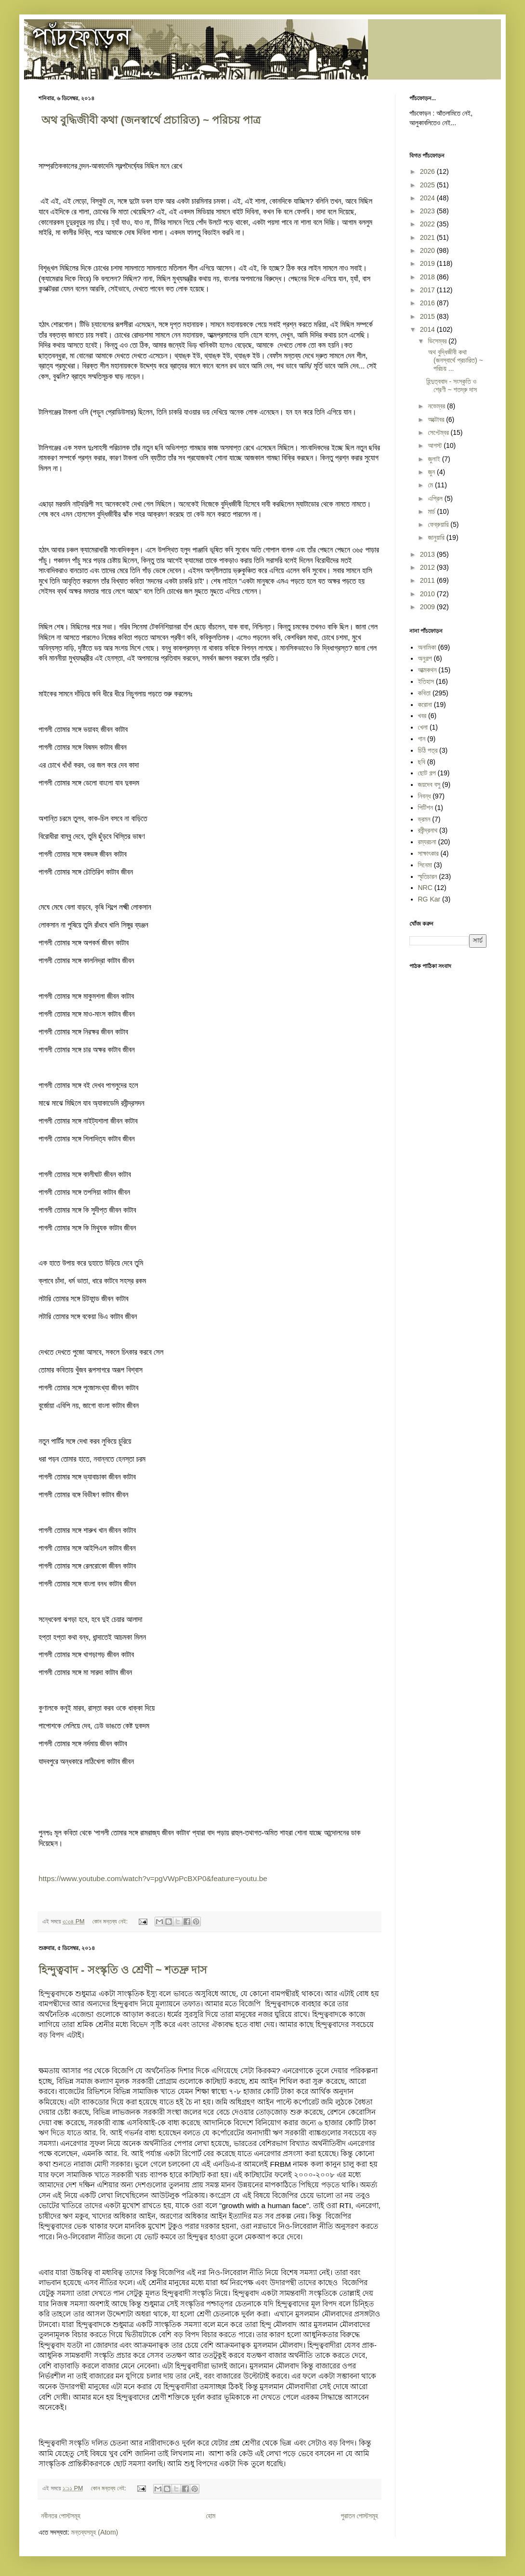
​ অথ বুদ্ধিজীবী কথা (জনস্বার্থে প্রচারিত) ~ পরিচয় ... (454, 360)
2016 (428, 303)
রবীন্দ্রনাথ (428, 830)
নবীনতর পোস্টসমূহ (60, 2516)
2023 (428, 211)
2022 (428, 224)
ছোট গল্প (427, 773)
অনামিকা (427, 647)
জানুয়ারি (437, 537)
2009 (428, 607)
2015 (428, 316)
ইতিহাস (426, 681)
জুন (432, 472)
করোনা (425, 704)
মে (431, 485)
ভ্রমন (424, 819)
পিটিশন (425, 807)
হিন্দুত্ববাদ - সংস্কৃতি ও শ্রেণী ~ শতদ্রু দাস (123, 1970)
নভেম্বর (437, 406)
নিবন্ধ (424, 796)
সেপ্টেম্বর (439, 432)
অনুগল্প (425, 658)
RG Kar (429, 899)
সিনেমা (425, 865)
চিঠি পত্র (428, 750)
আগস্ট (436, 445)
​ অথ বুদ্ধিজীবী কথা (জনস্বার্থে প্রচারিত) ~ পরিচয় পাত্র (150, 120)
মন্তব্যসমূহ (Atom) (94, 2532)
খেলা (423, 727)
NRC (425, 887)
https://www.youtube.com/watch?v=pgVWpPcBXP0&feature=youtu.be (153, 1878)
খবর (422, 715)
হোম (210, 2516)
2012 (428, 567)
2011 (428, 580)
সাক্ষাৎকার (428, 853)
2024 (428, 198)
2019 (428, 263)
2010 (428, 594)
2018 (428, 277)
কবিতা (424, 693)
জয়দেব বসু (429, 784)
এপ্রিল (436, 498)
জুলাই (435, 459)
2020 (428, 250)
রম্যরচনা (427, 842)
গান (422, 739)
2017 (428, 290)
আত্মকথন (427, 670)
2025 (428, 185)
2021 (428, 237)
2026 (428, 171)
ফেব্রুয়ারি (439, 524)
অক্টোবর (437, 419)
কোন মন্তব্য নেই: (111, 1921)
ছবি (421, 762)
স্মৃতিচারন (427, 876)
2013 (428, 554)
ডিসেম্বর (438, 341)
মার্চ (432, 511)
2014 (428, 329)
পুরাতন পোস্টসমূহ (359, 2516)
